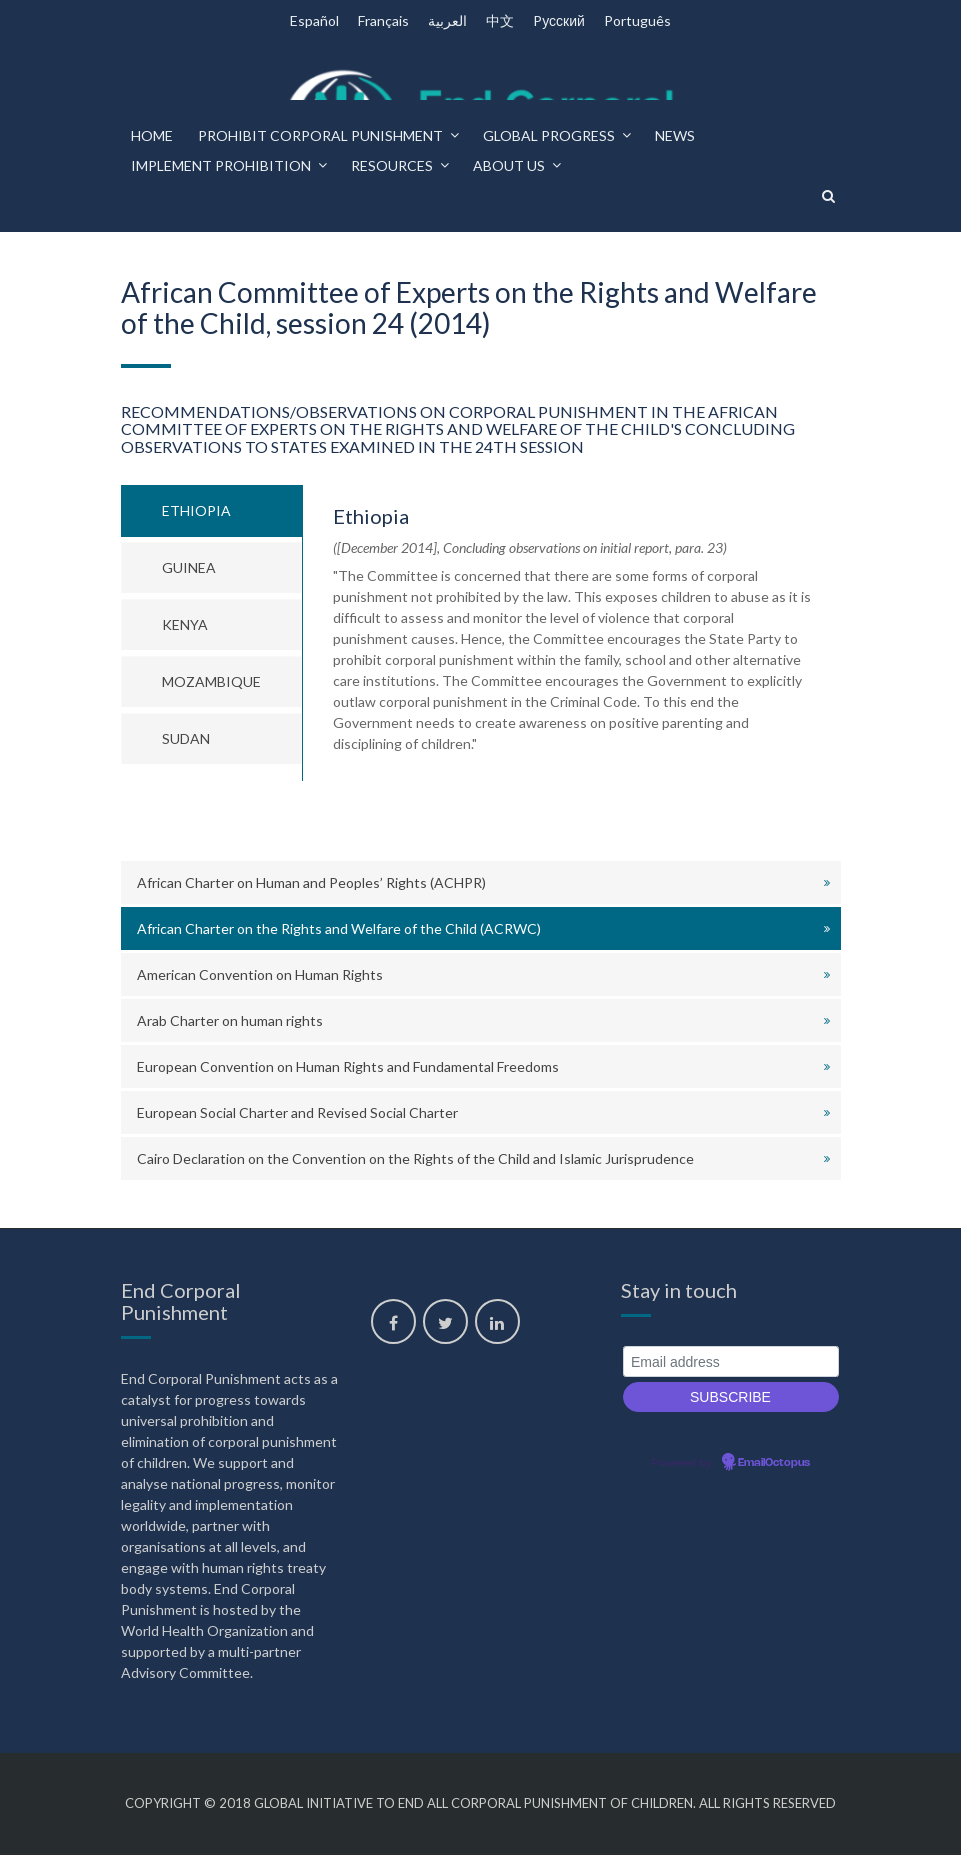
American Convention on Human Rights (260, 974)
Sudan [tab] (186, 738)
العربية (447, 20)
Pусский (559, 20)
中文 (500, 20)
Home (152, 135)
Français (383, 20)
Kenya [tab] (185, 624)
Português (637, 20)
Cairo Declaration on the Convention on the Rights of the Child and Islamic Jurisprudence (415, 1158)
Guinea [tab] (189, 567)
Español (314, 20)
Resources (392, 165)
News (675, 135)
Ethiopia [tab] (196, 510)
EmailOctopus (774, 1463)
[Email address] (731, 1361)
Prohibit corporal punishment (320, 135)
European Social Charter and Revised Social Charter (297, 1112)
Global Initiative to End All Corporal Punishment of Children (473, 1803)
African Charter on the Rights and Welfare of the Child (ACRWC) (339, 928)
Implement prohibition (221, 165)
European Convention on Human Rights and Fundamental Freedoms (348, 1066)
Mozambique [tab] (211, 681)
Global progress (549, 135)
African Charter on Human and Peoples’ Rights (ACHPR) (311, 882)
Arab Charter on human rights (230, 1020)
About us (509, 165)
